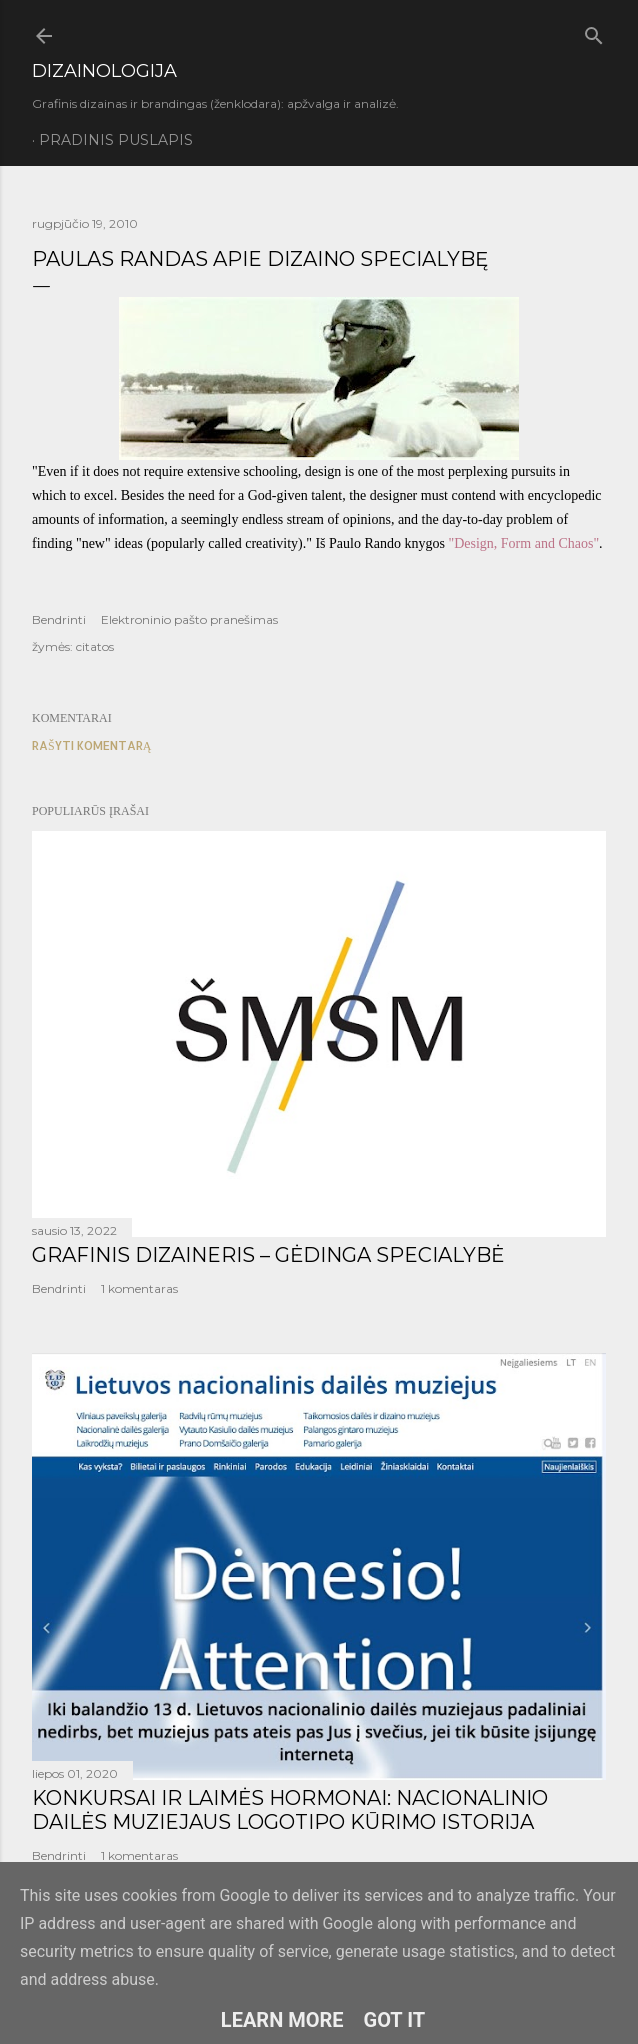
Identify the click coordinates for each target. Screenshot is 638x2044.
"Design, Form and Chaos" (523, 543)
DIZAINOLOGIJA (104, 71)
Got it (395, 2020)
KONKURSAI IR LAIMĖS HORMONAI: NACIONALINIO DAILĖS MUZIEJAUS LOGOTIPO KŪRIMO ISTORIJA (290, 1810)
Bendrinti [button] (59, 619)
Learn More (282, 2020)
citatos (95, 646)
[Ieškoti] (594, 32)
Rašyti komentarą (91, 745)
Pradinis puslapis (116, 140)
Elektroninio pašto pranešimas (189, 619)
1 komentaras (139, 1288)
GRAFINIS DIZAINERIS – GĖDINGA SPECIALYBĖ (268, 1255)
